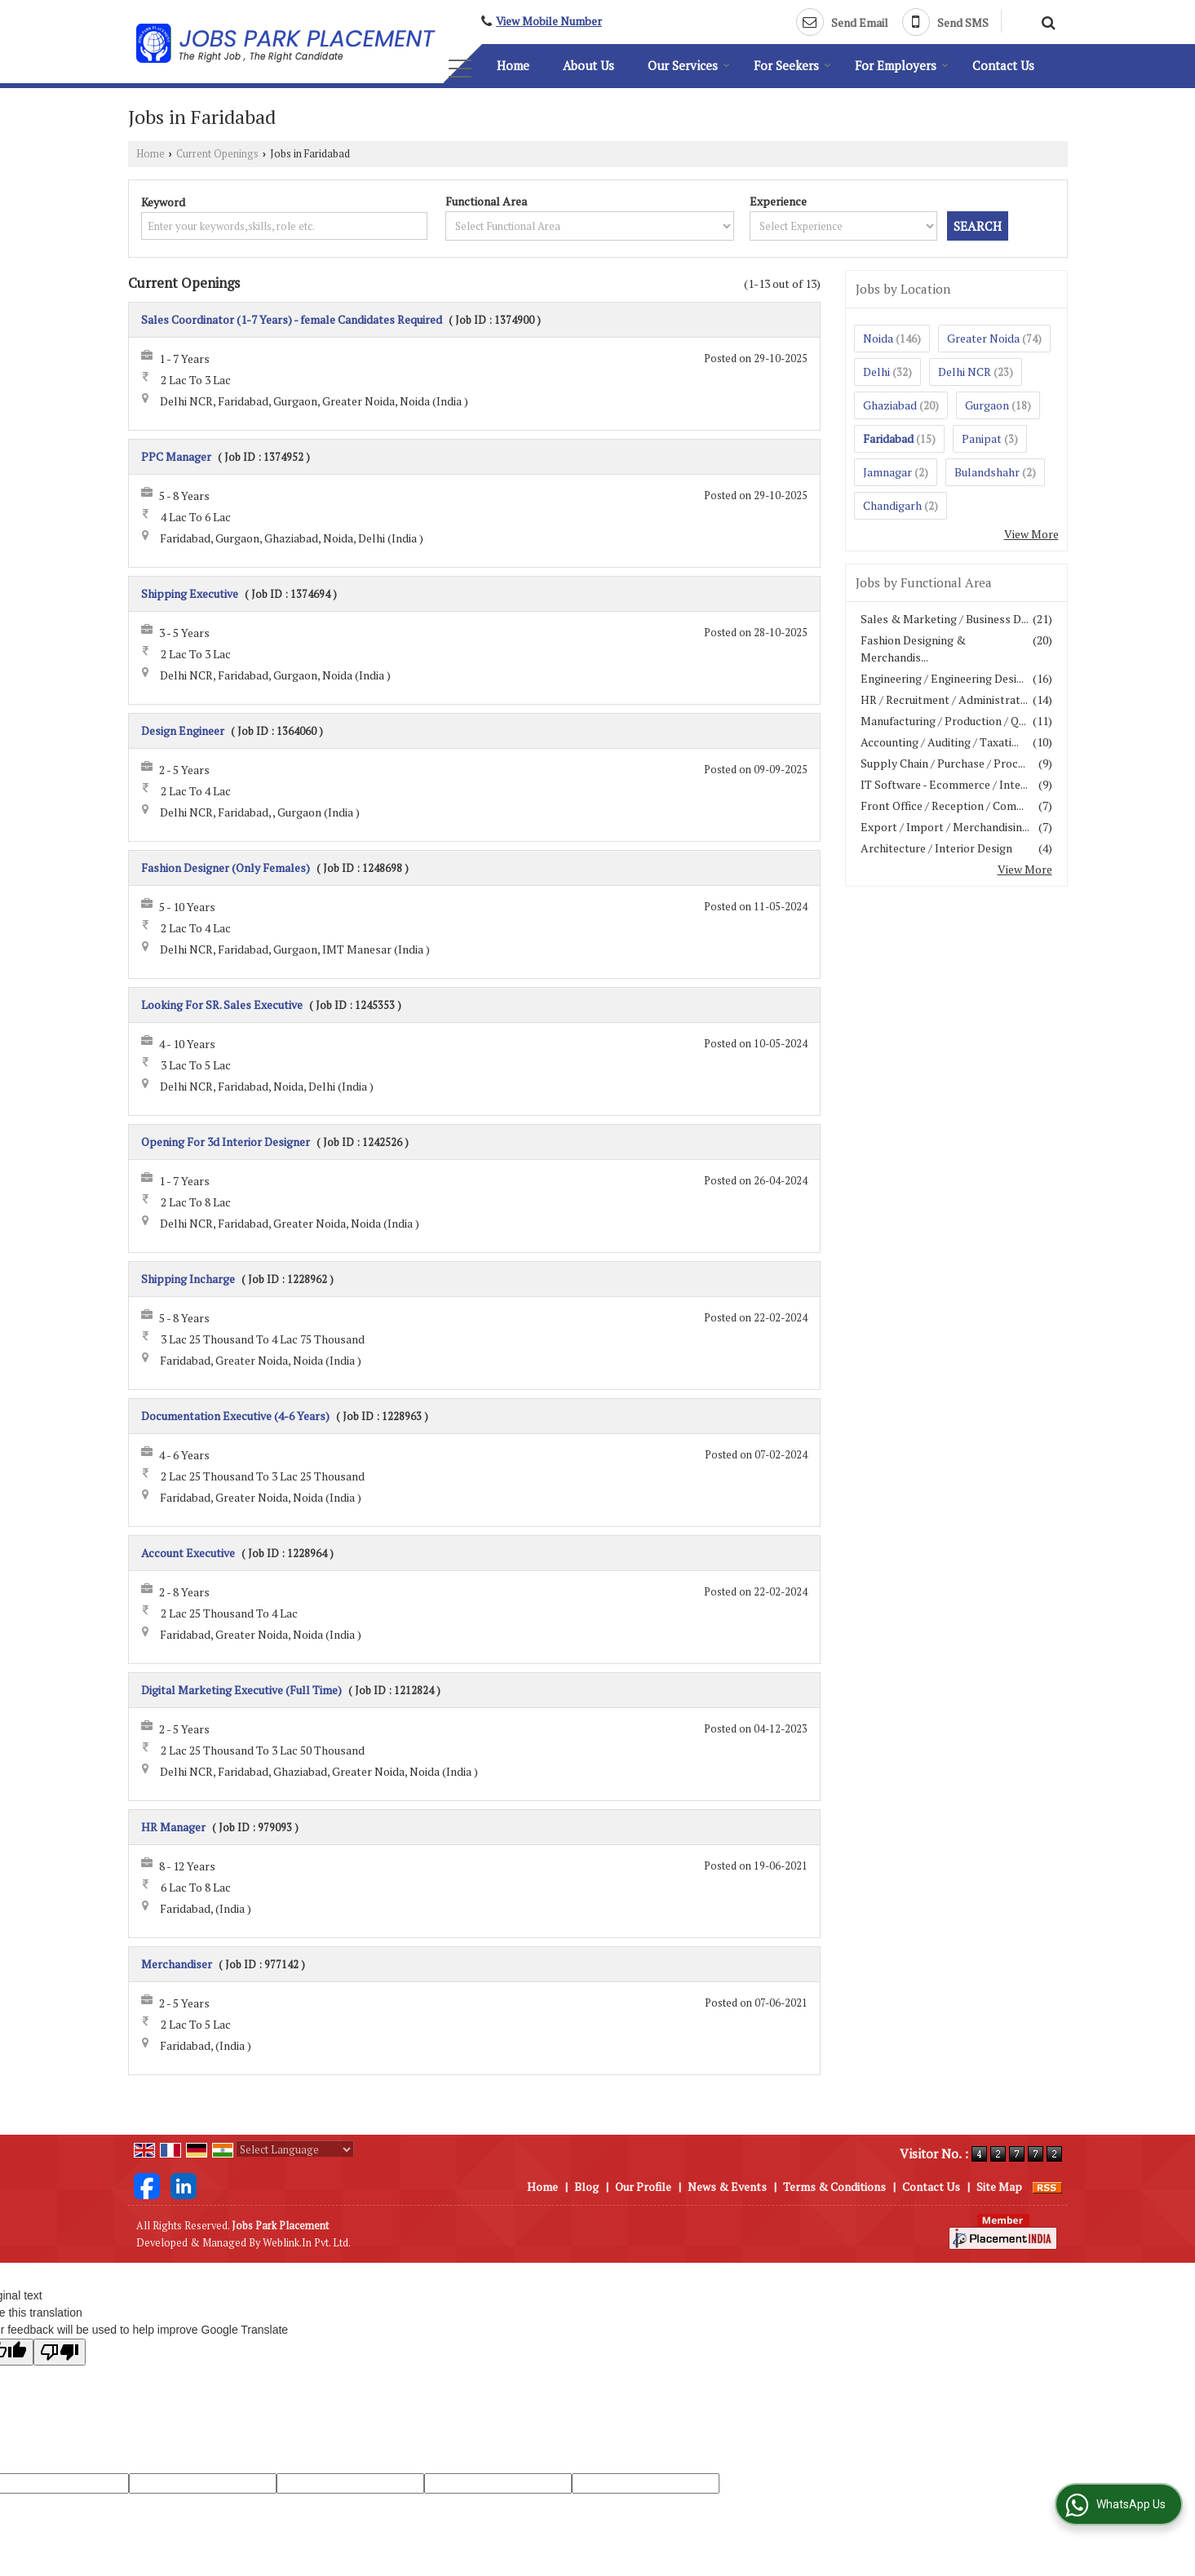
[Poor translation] (59, 2352)
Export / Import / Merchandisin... (945, 826)
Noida (878, 338)
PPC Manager (176, 456)
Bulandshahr (987, 472)
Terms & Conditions (834, 2186)
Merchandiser (176, 1964)
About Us (588, 65)
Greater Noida (983, 338)
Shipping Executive (189, 593)
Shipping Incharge (188, 1278)
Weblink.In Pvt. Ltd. (307, 2243)
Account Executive (188, 1552)
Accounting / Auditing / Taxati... (940, 742)
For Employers (902, 65)
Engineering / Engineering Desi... (942, 678)
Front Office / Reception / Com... (942, 805)
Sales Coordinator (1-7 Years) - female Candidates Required (291, 319)
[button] (549, 21)
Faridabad (888, 438)
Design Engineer (182, 730)
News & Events (727, 2186)
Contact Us (1003, 65)
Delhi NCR (964, 371)
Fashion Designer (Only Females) (225, 867)
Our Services (689, 65)
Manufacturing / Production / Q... (943, 720)
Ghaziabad (890, 405)
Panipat (982, 438)
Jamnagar (887, 472)
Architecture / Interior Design (936, 848)
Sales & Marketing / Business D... (945, 618)
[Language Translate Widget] (295, 2149)
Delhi (876, 371)
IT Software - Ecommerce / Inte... (944, 784)
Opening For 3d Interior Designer (225, 1141)
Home (513, 65)
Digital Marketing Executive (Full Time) (241, 1689)
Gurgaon (987, 405)
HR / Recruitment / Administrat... (944, 699)
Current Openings (217, 154)
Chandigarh (892, 505)
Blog (586, 2186)
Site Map (999, 2186)
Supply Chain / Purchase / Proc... (943, 763)
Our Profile (643, 2186)
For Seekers (792, 65)
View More (1031, 534)
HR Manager (173, 1827)
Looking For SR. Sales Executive (222, 1004)
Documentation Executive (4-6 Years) (235, 1415)
